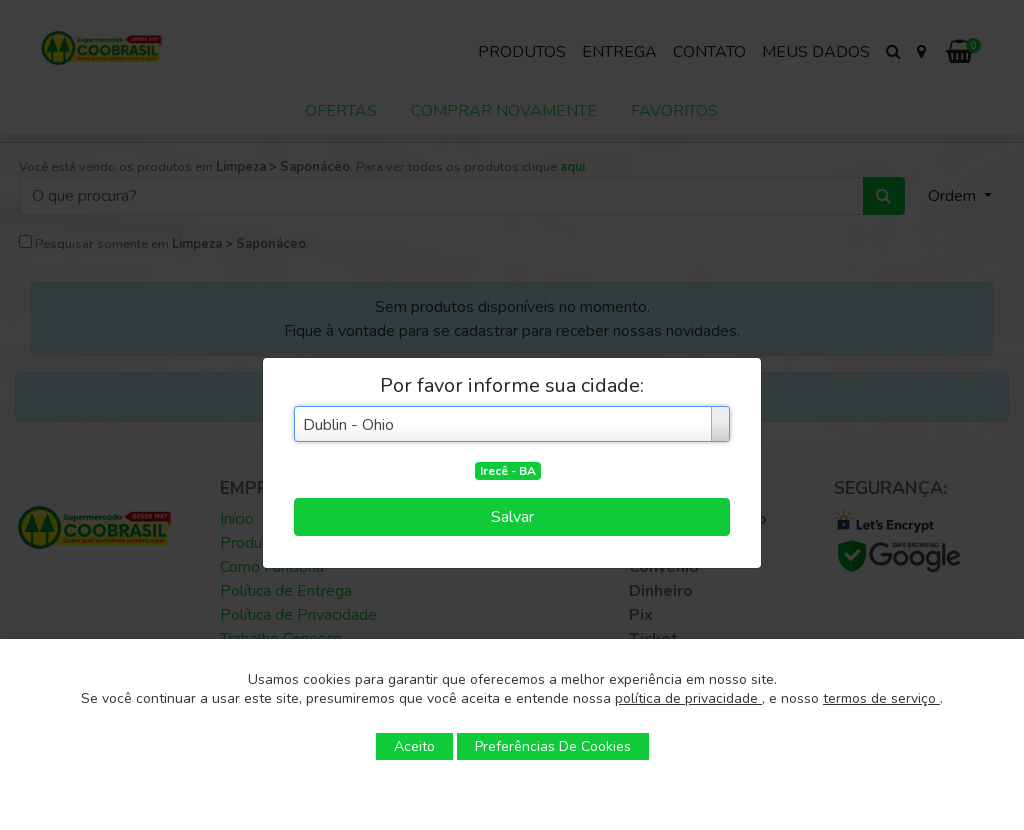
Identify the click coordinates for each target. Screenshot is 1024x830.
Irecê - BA (508, 471)
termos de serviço (881, 698)
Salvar (512, 517)
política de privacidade (688, 698)
